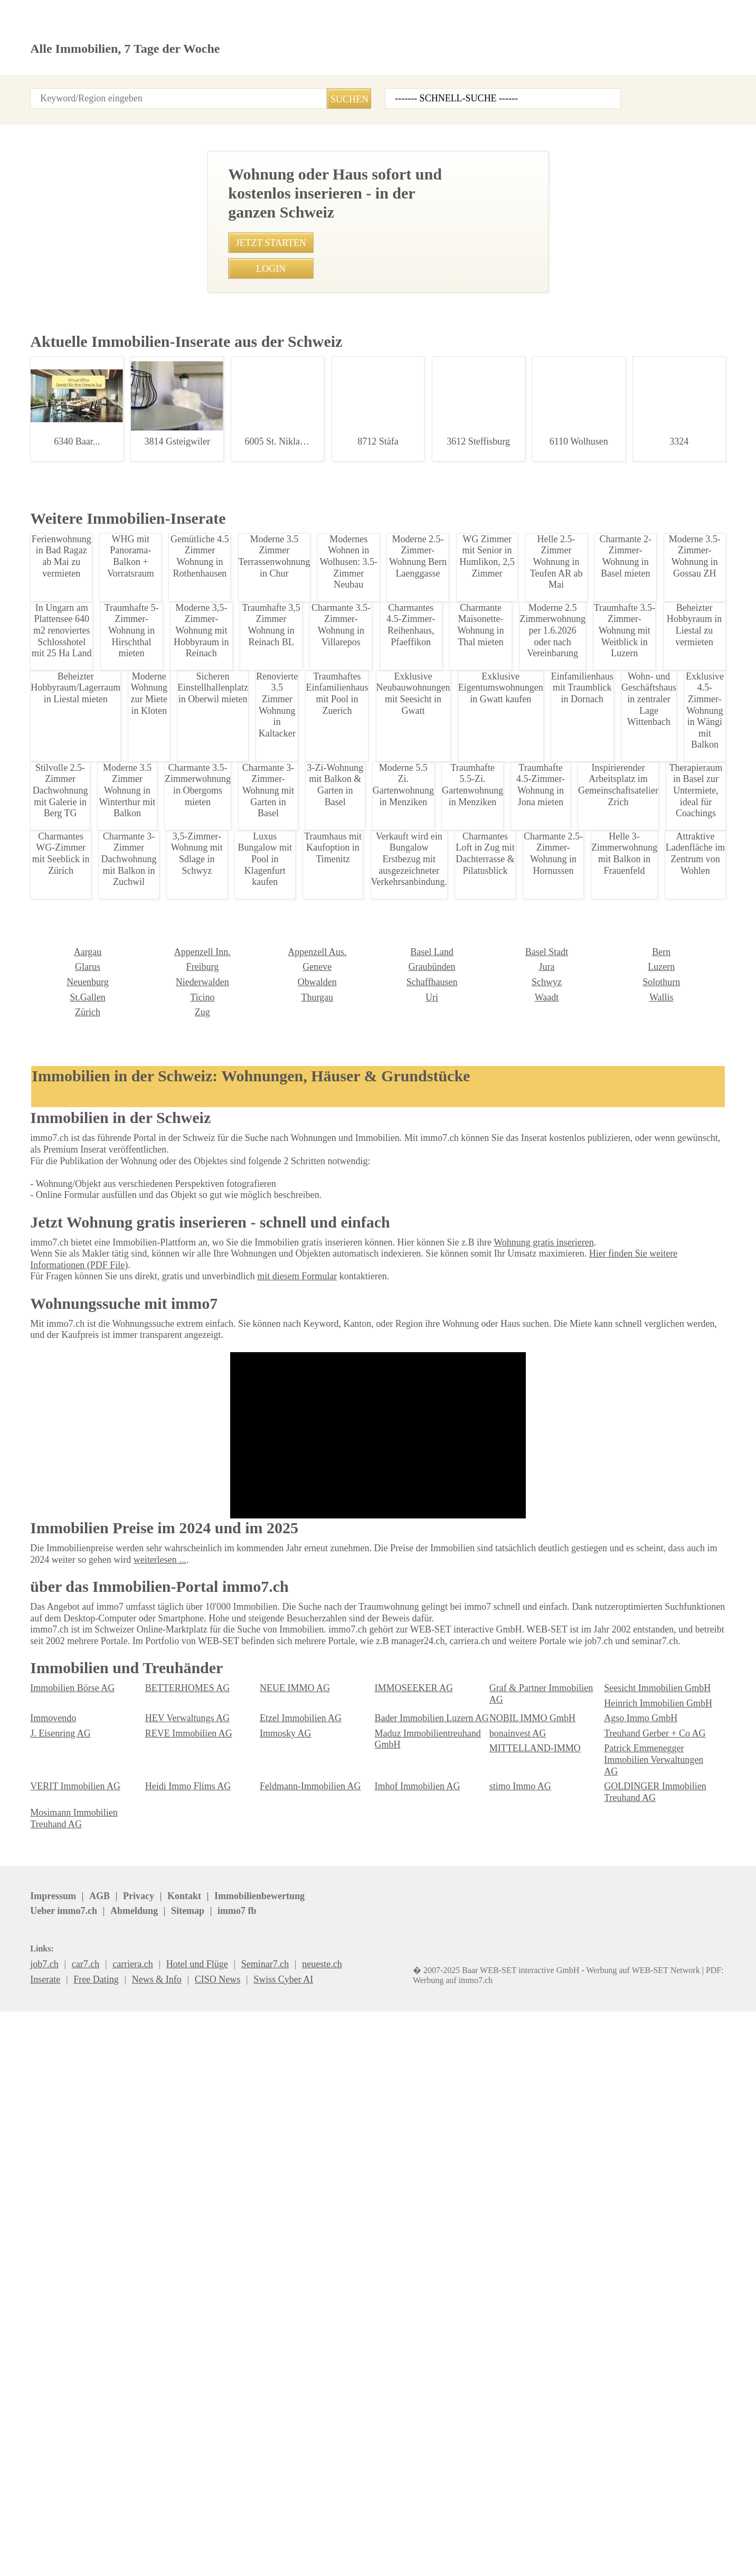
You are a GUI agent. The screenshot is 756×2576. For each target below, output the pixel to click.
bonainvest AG (631, 2407)
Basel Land (280, 2246)
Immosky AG (398, 2407)
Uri (265, 2291)
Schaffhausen (285, 2276)
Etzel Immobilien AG (411, 2392)
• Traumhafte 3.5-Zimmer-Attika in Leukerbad (267, 1000)
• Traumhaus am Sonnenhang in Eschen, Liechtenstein (284, 956)
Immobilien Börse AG (69, 2377)
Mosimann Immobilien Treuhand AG (530, 2459)
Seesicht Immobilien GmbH (654, 2377)
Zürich (615, 2291)
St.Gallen (620, 2276)
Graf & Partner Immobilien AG (543, 2377)
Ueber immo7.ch (231, 2530)
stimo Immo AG (289, 2453)
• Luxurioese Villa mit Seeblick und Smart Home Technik (286, 1263)
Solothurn (507, 2276)
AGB (94, 2530)
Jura (382, 2261)
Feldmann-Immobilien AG (536, 2437)
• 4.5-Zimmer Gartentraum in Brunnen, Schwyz (269, 1022)
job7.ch (391, 2530)
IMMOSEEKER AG (406, 2377)
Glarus (616, 2246)
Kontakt (194, 90)
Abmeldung (297, 2530)
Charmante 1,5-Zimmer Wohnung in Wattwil (99, 1251)
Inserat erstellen (612, 62)
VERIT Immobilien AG (299, 2437)
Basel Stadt (394, 2246)
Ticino (41, 2291)
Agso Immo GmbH (64, 2407)
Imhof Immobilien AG (340, 593)
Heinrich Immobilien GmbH (80, 2392)
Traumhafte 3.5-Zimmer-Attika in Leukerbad (99, 1848)
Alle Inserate (104, 90)
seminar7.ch (492, 2530)
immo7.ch (437, 2530)
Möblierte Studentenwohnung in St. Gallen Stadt (99, 1665)
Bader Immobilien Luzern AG (541, 2392)
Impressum (51, 2530)
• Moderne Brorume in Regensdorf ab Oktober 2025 (278, 1307)
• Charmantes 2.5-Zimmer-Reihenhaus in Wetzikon (276, 912)
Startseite (47, 90)
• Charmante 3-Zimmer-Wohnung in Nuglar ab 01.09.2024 (290, 1219)
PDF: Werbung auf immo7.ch (349, 2555)
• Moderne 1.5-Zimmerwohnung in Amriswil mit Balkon (284, 934)
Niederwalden (55, 2276)
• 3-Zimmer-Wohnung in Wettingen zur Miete (265, 1285)
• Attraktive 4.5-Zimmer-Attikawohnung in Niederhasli (281, 1242)
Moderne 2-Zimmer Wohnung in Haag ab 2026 (99, 2045)
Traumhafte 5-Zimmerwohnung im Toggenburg (99, 1118)
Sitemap (348, 2530)
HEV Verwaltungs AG (298, 2392)
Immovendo (167, 2392)
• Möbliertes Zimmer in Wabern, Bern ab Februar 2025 (282, 978)
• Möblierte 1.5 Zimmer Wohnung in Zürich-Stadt (272, 1153)
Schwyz (388, 2276)
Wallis (500, 2291)
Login (153, 90)
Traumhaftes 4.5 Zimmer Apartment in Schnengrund (99, 828)
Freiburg (45, 2261)
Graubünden (282, 2261)
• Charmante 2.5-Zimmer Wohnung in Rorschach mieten (287, 1197)
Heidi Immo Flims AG (413, 2437)
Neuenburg (624, 2261)
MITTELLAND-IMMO (66, 2437)
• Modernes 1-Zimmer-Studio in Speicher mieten (271, 1132)
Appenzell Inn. (56, 2246)
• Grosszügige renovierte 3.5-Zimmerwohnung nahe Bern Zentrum (304, 1066)
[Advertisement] (378, 221)
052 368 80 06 (323, 612)
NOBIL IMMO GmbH (640, 2392)
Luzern (501, 2261)
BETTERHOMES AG (180, 2377)
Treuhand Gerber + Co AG (650, 2422)
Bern (497, 2246)
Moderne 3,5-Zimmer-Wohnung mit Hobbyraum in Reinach (99, 1436)
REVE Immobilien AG (298, 2407)
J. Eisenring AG (173, 2407)
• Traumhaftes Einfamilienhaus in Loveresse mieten (279, 1087)
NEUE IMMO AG (288, 2377)
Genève (159, 2261)
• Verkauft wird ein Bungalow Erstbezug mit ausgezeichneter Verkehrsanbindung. (333, 890)
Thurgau (160, 2291)
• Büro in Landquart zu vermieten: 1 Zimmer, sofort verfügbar (296, 1176)
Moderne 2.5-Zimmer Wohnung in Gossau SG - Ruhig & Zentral (99, 979)
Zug (37, 2306)
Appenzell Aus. (172, 2246)
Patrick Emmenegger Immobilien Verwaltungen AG (199, 2443)
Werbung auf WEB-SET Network (243, 2555)
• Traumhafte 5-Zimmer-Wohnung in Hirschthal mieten (283, 1110)
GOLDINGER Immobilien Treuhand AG (418, 2459)
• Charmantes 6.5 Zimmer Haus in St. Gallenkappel (277, 1044)
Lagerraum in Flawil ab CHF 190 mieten (99, 487)
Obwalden (163, 2276)
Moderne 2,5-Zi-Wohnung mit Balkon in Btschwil (99, 677)
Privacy (130, 2530)
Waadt (386, 2291)
